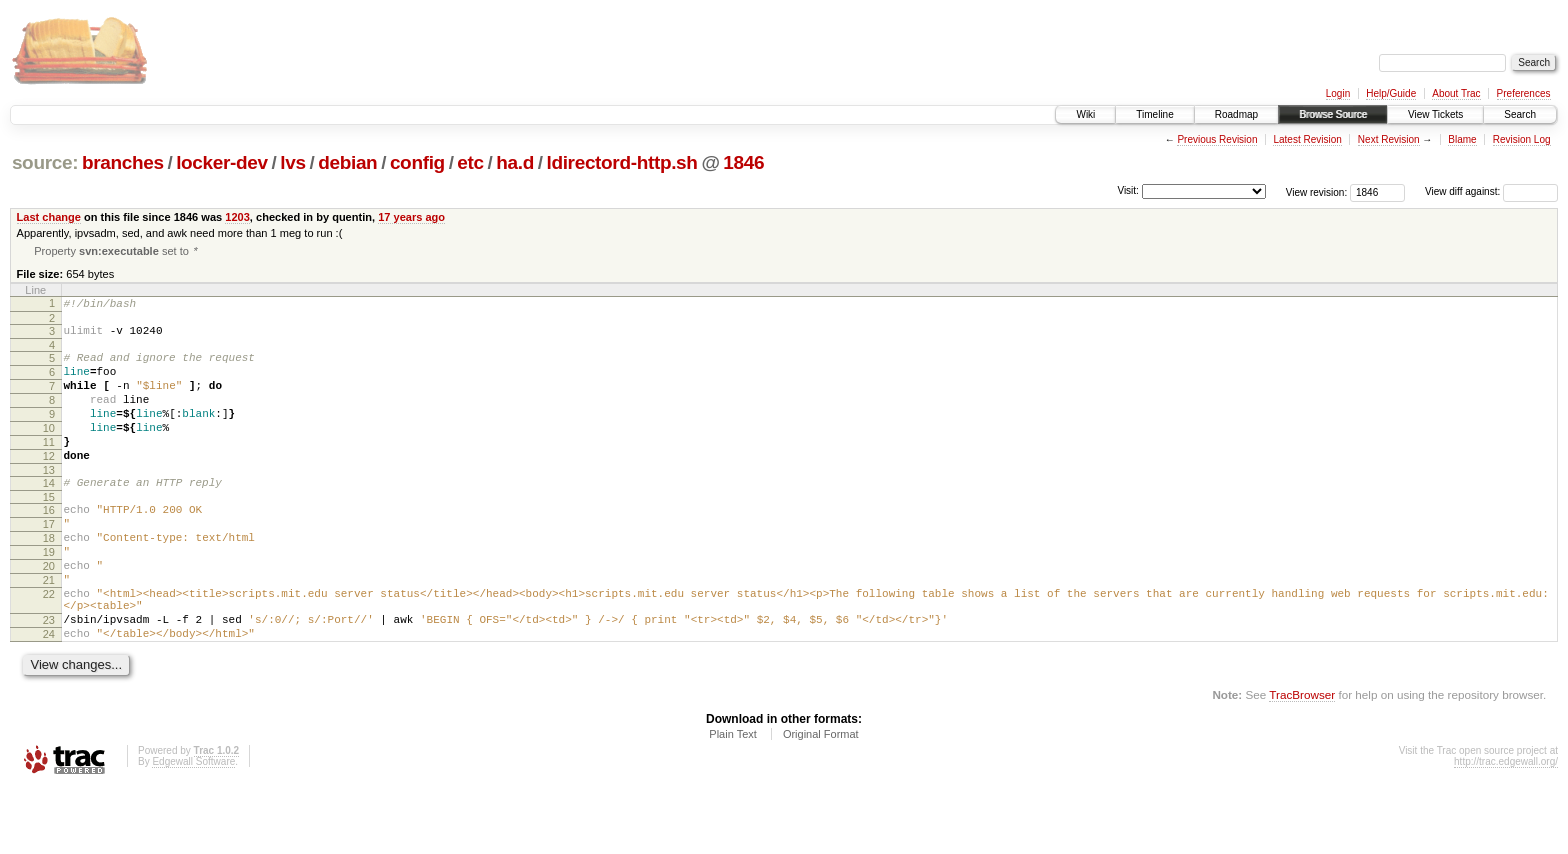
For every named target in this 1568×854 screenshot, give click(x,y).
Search (1520, 114)
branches (123, 162)
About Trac (1456, 93)
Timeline (1154, 114)
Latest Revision (1307, 139)
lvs (292, 162)
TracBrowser (1302, 759)
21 (49, 630)
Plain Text (733, 799)
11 (49, 468)
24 (49, 696)
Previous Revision (1217, 139)
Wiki (1085, 114)
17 (49, 562)
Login (1338, 93)
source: (45, 162)
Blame (1462, 139)
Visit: (1128, 190)
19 (49, 596)
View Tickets (1435, 114)
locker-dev (222, 162)
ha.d (515, 162)
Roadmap (1236, 114)
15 (49, 532)
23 (49, 679)
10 (49, 451)
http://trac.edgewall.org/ (1506, 826)
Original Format (821, 799)
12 (49, 485)
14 (49, 515)
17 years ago (411, 217)
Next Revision (1389, 139)
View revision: (1317, 191)
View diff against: (1491, 191)
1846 (743, 162)
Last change (49, 217)
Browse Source (1333, 114)
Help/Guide (1391, 93)
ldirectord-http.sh (621, 162)
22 (49, 647)
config (417, 162)
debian (347, 162)
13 (49, 502)
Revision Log (1522, 139)
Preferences (1524, 93)
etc (470, 162)
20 (49, 613)
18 (49, 579)
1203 (237, 217)
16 (49, 545)
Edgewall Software (193, 826)
